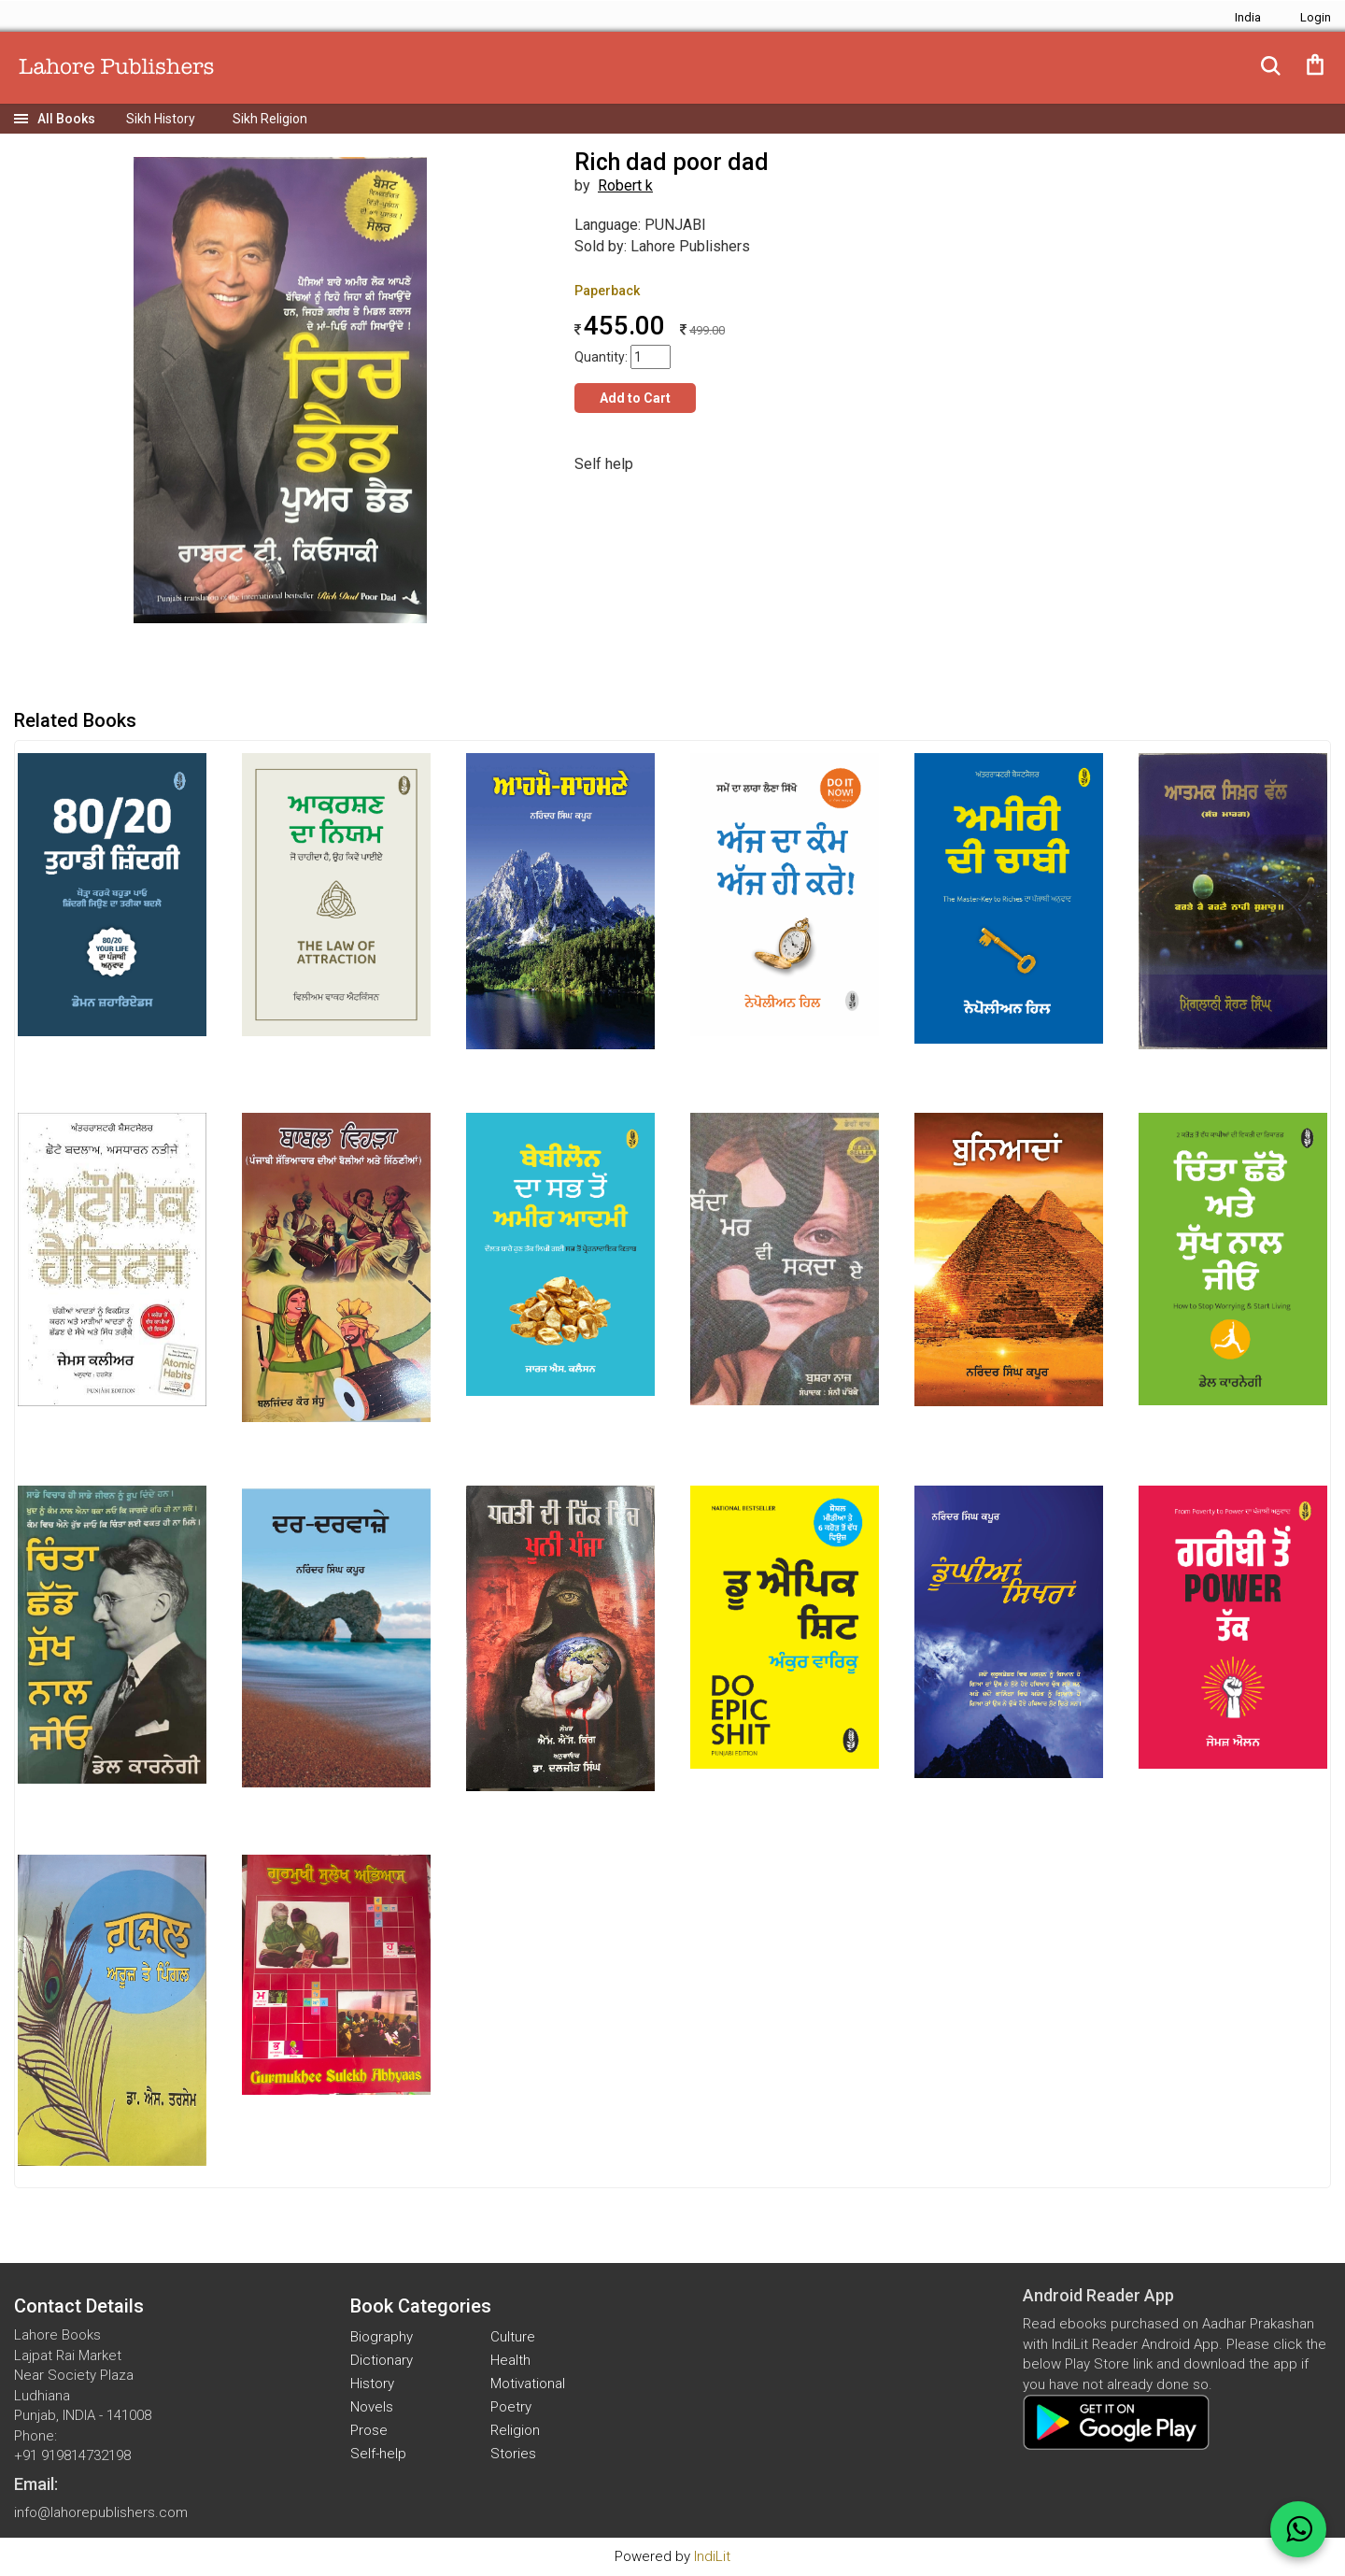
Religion (515, 2430)
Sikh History (160, 118)
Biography (381, 2336)
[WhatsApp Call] (1298, 2529)
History (372, 2383)
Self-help (378, 2453)
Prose (369, 2430)
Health (510, 2360)
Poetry (510, 2406)
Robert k (625, 185)
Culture (512, 2336)
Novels (371, 2406)
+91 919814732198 (72, 2455)
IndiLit (712, 2556)
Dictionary (381, 2360)
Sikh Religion (270, 118)
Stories (513, 2453)
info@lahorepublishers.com (101, 2512)
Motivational (527, 2383)
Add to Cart (635, 398)
